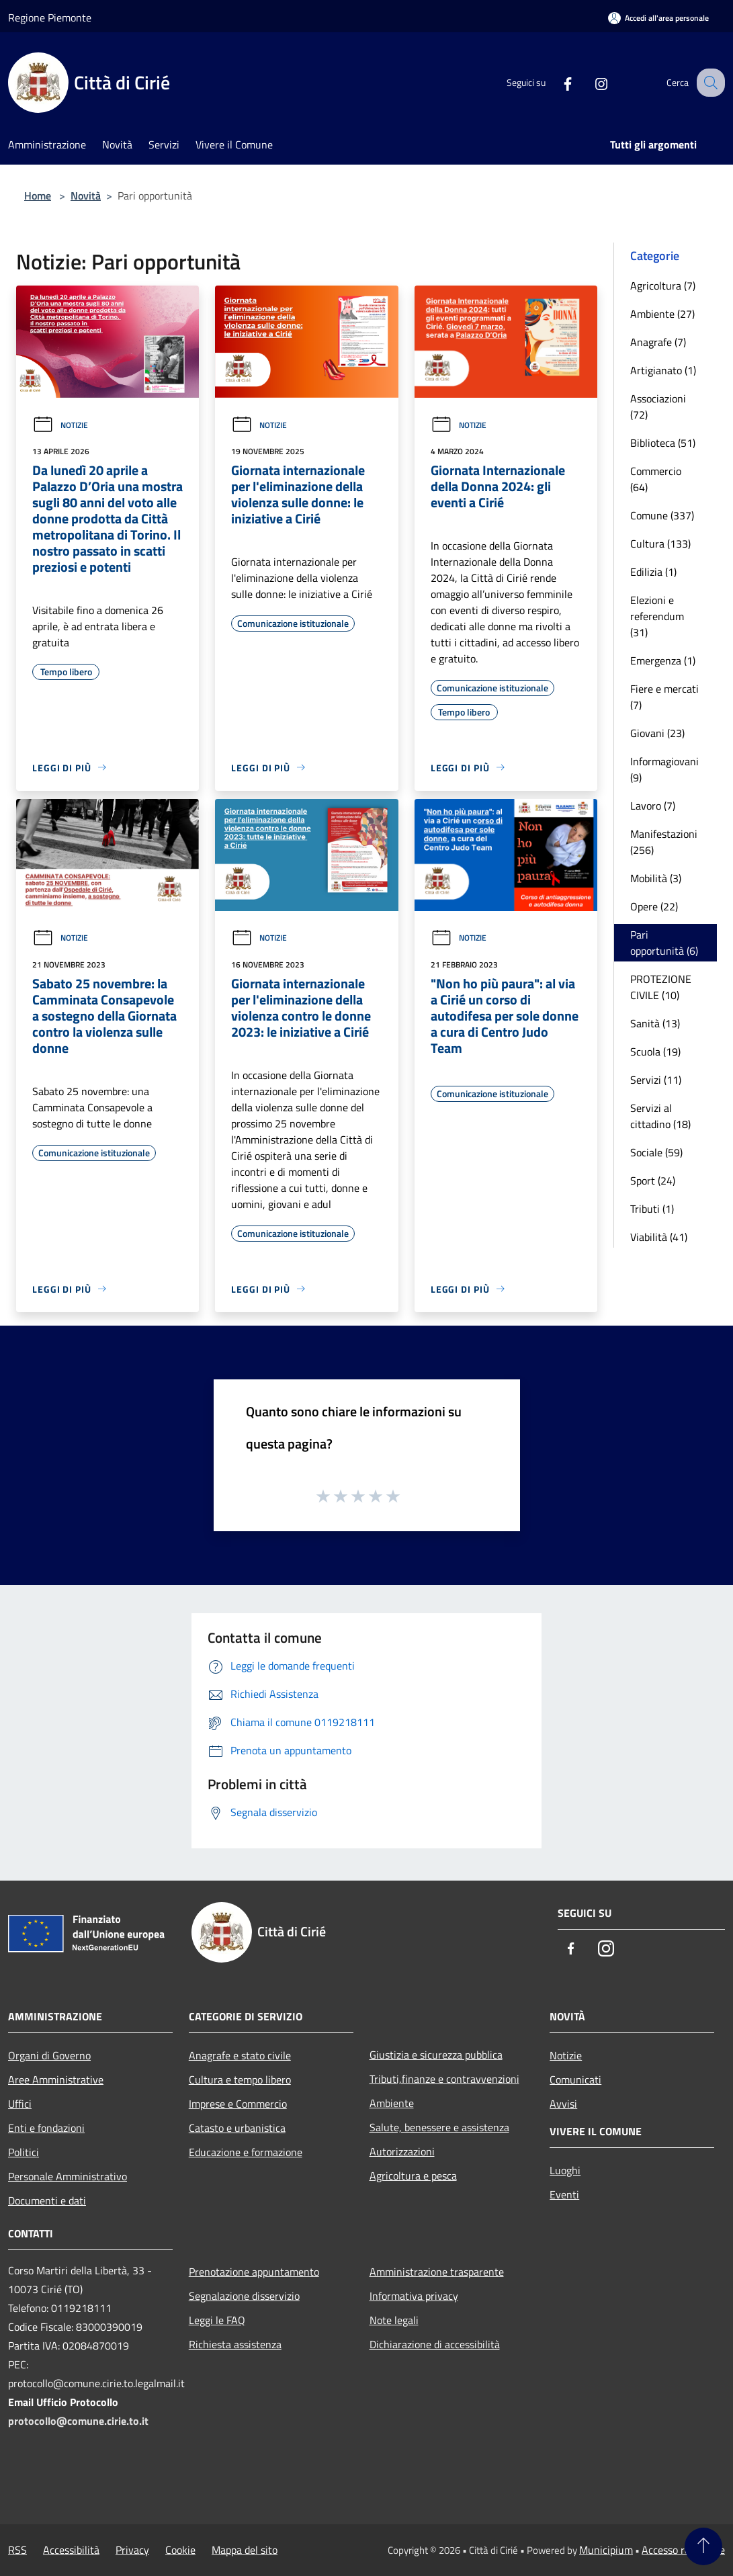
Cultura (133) (660, 543)
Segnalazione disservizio (244, 2296)
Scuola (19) (655, 1051)
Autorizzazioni (402, 2151)
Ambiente (392, 2103)
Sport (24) (652, 1180)
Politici (23, 2152)
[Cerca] (709, 83)
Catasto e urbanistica (237, 2128)
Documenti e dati (47, 2200)
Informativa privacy (414, 2296)
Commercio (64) (655, 479)
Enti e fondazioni (46, 2128)
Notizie (60, 425)
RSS (17, 2550)
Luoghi (565, 2170)
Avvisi (563, 2104)
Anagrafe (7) (658, 342)
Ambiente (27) (662, 314)
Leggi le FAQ (217, 2320)
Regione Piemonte (49, 17)
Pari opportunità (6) (664, 943)
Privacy (132, 2550)
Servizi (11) (655, 1080)
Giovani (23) (657, 733)
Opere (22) (654, 906)
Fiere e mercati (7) (664, 697)
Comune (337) (662, 515)
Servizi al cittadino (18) (660, 1116)
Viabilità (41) (658, 1237)
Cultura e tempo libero (240, 2079)
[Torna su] (703, 2546)
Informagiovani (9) (664, 769)
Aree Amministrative (55, 2079)
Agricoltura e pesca (413, 2175)
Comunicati (575, 2079)
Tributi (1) (652, 1209)
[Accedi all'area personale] (658, 17)
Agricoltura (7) (662, 285)
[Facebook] (555, 83)
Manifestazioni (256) (663, 842)
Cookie (180, 2550)
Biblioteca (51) (662, 443)
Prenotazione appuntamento (254, 2272)
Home (37, 195)
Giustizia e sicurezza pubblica (436, 2055)
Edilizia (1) (653, 572)
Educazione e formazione (245, 2152)
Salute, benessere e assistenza (439, 2127)
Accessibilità (71, 2550)
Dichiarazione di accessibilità (435, 2344)
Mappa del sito (244, 2550)
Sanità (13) (655, 1023)
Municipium (606, 2550)
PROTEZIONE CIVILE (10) (660, 987)
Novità (86, 195)
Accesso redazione (683, 2550)
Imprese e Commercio (238, 2104)
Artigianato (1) (663, 370)
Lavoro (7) (652, 806)
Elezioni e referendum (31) (657, 616)
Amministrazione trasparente (437, 2272)
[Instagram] (589, 83)
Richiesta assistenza (235, 2344)
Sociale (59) (656, 1152)
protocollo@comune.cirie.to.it (78, 2421)
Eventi (564, 2194)
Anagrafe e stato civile (240, 2055)
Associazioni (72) (658, 406)
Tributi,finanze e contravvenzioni (444, 2079)
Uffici (20, 2104)
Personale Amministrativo (67, 2176)
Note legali (394, 2320)
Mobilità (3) (655, 878)
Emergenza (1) (662, 660)
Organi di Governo (49, 2055)
